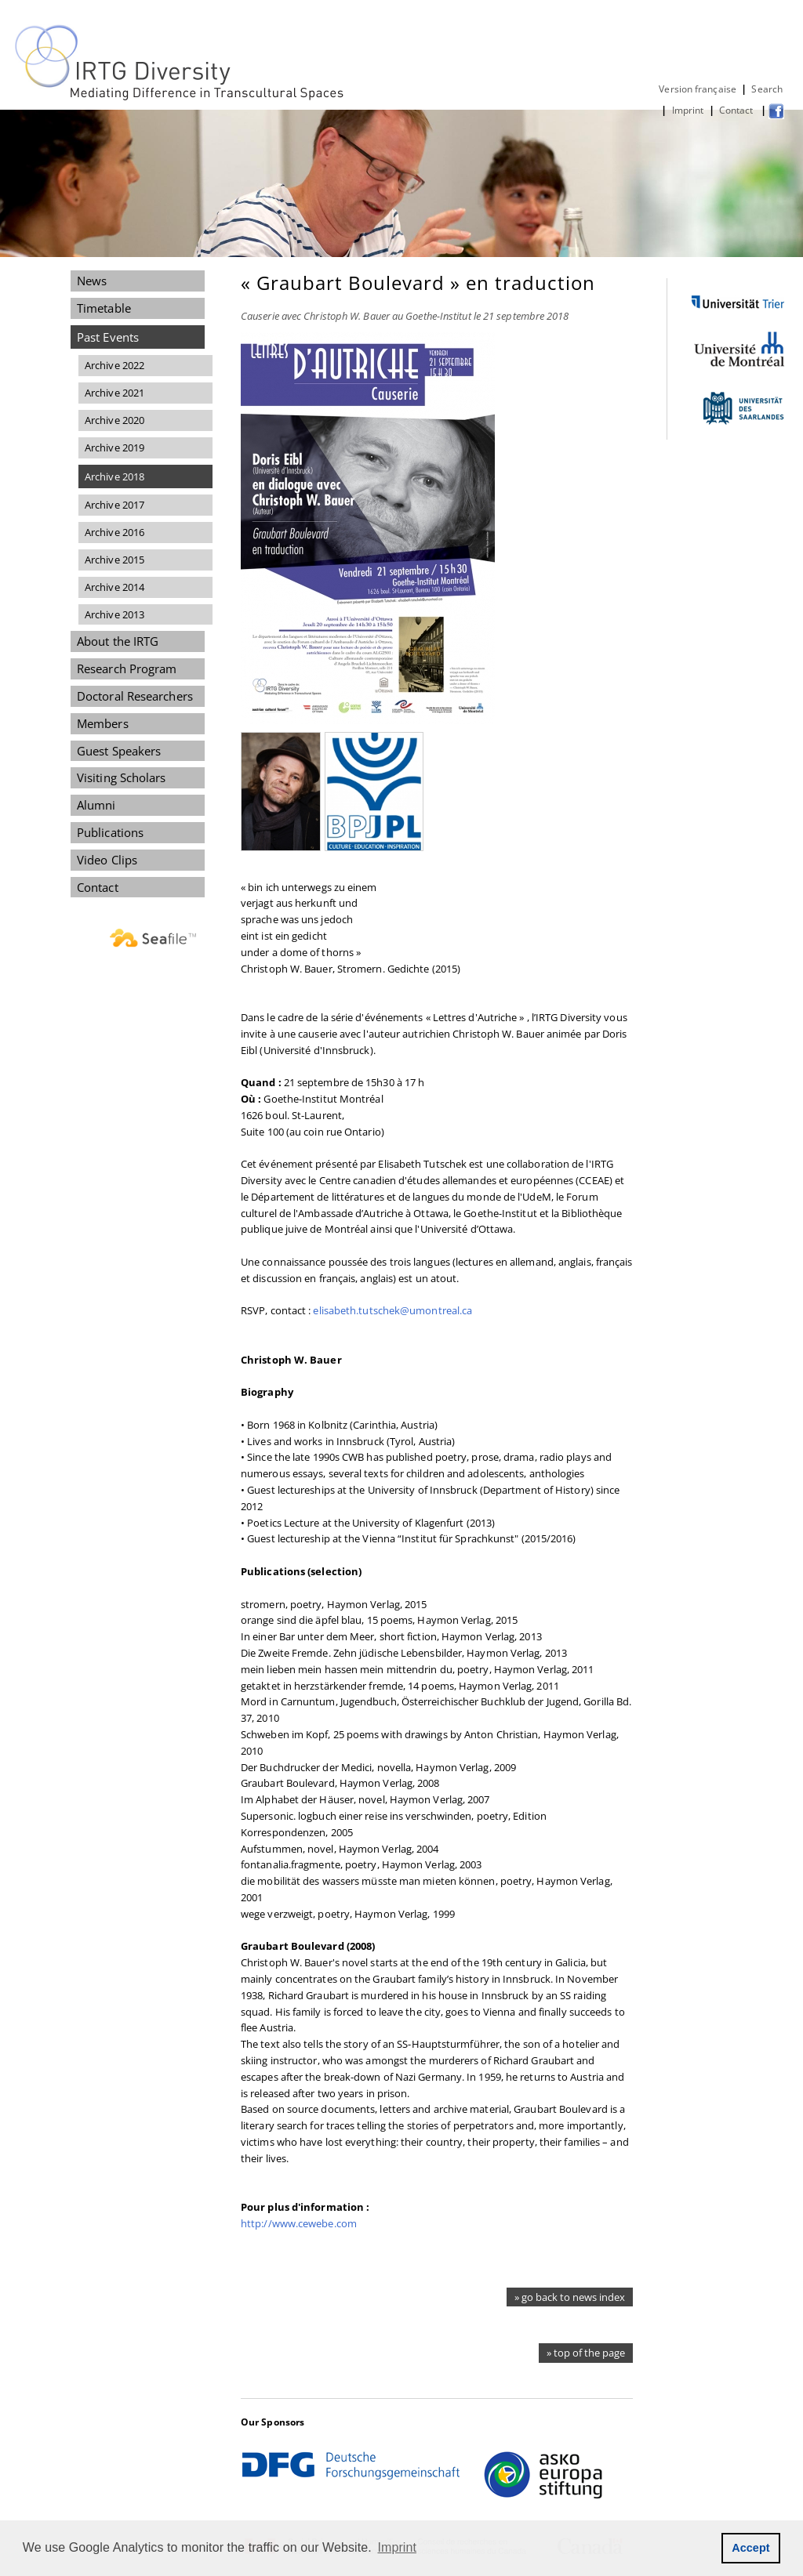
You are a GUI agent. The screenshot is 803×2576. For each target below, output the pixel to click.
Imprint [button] (397, 2547)
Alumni (96, 805)
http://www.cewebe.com (299, 2223)
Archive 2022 (114, 365)
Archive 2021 (114, 393)
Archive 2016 (114, 532)
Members (103, 723)
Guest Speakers (119, 751)
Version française (697, 89)
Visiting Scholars (121, 777)
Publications (110, 832)
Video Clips (107, 860)
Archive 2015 (114, 560)
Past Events (108, 337)
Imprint (688, 110)
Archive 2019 (114, 447)
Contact (737, 110)
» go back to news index (569, 2297)
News (92, 280)
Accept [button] (751, 2548)
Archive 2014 (114, 587)
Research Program (126, 668)
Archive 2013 (114, 614)
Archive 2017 (114, 505)
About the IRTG (117, 641)
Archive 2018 (114, 476)
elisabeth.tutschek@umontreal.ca (392, 1310)
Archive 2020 (114, 420)
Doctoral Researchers (135, 696)
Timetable (104, 308)
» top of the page (586, 2353)
